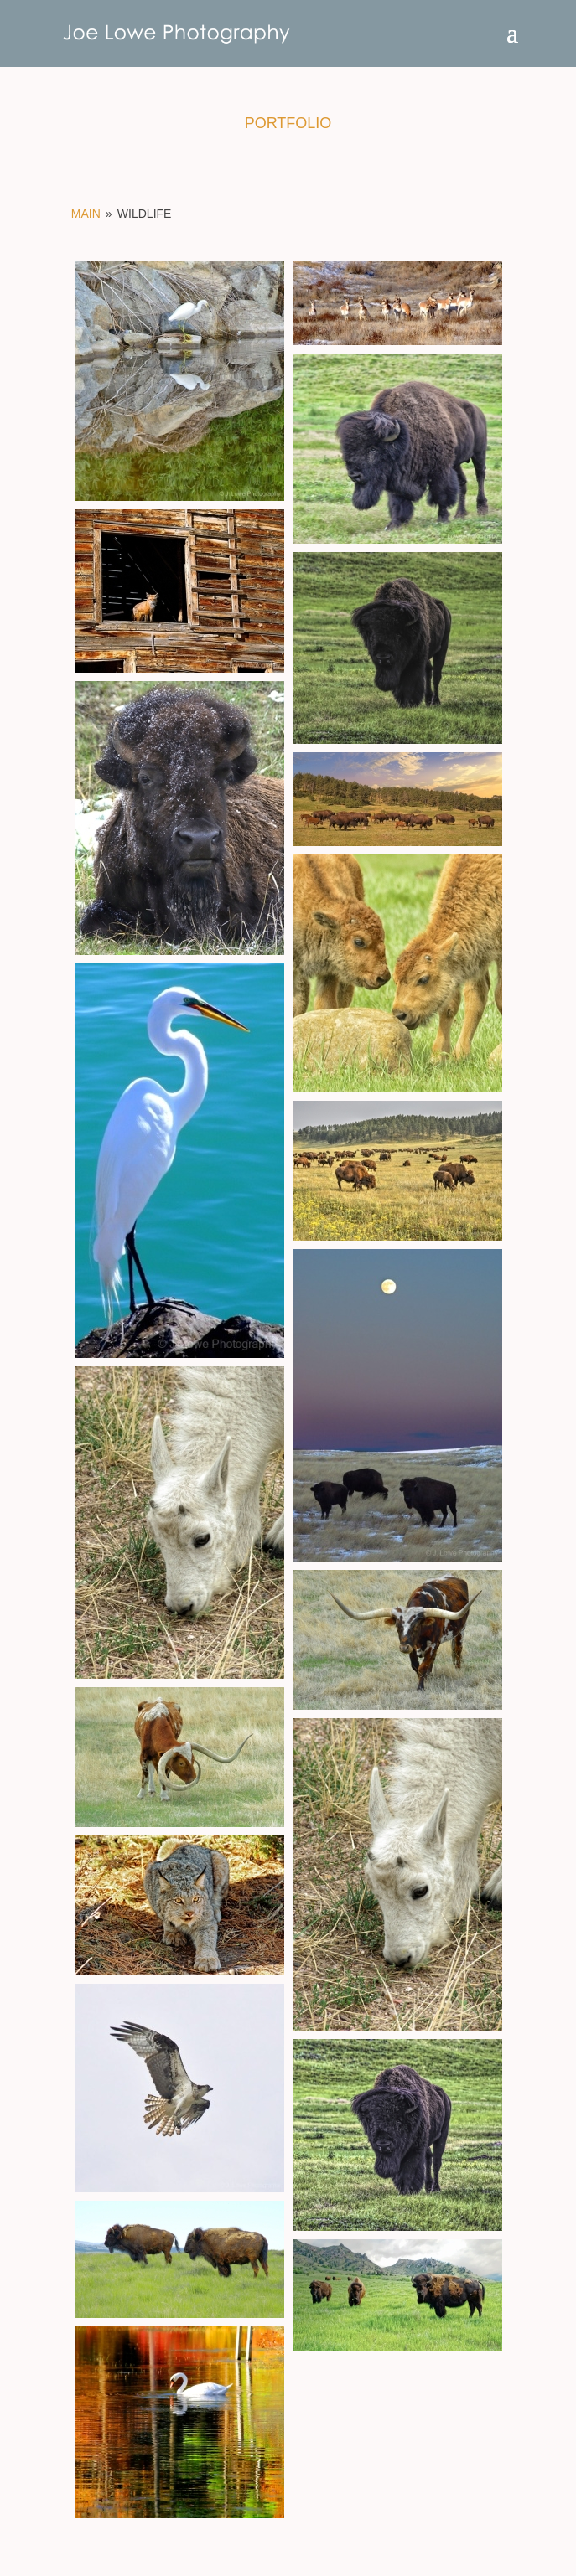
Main (86, 213)
